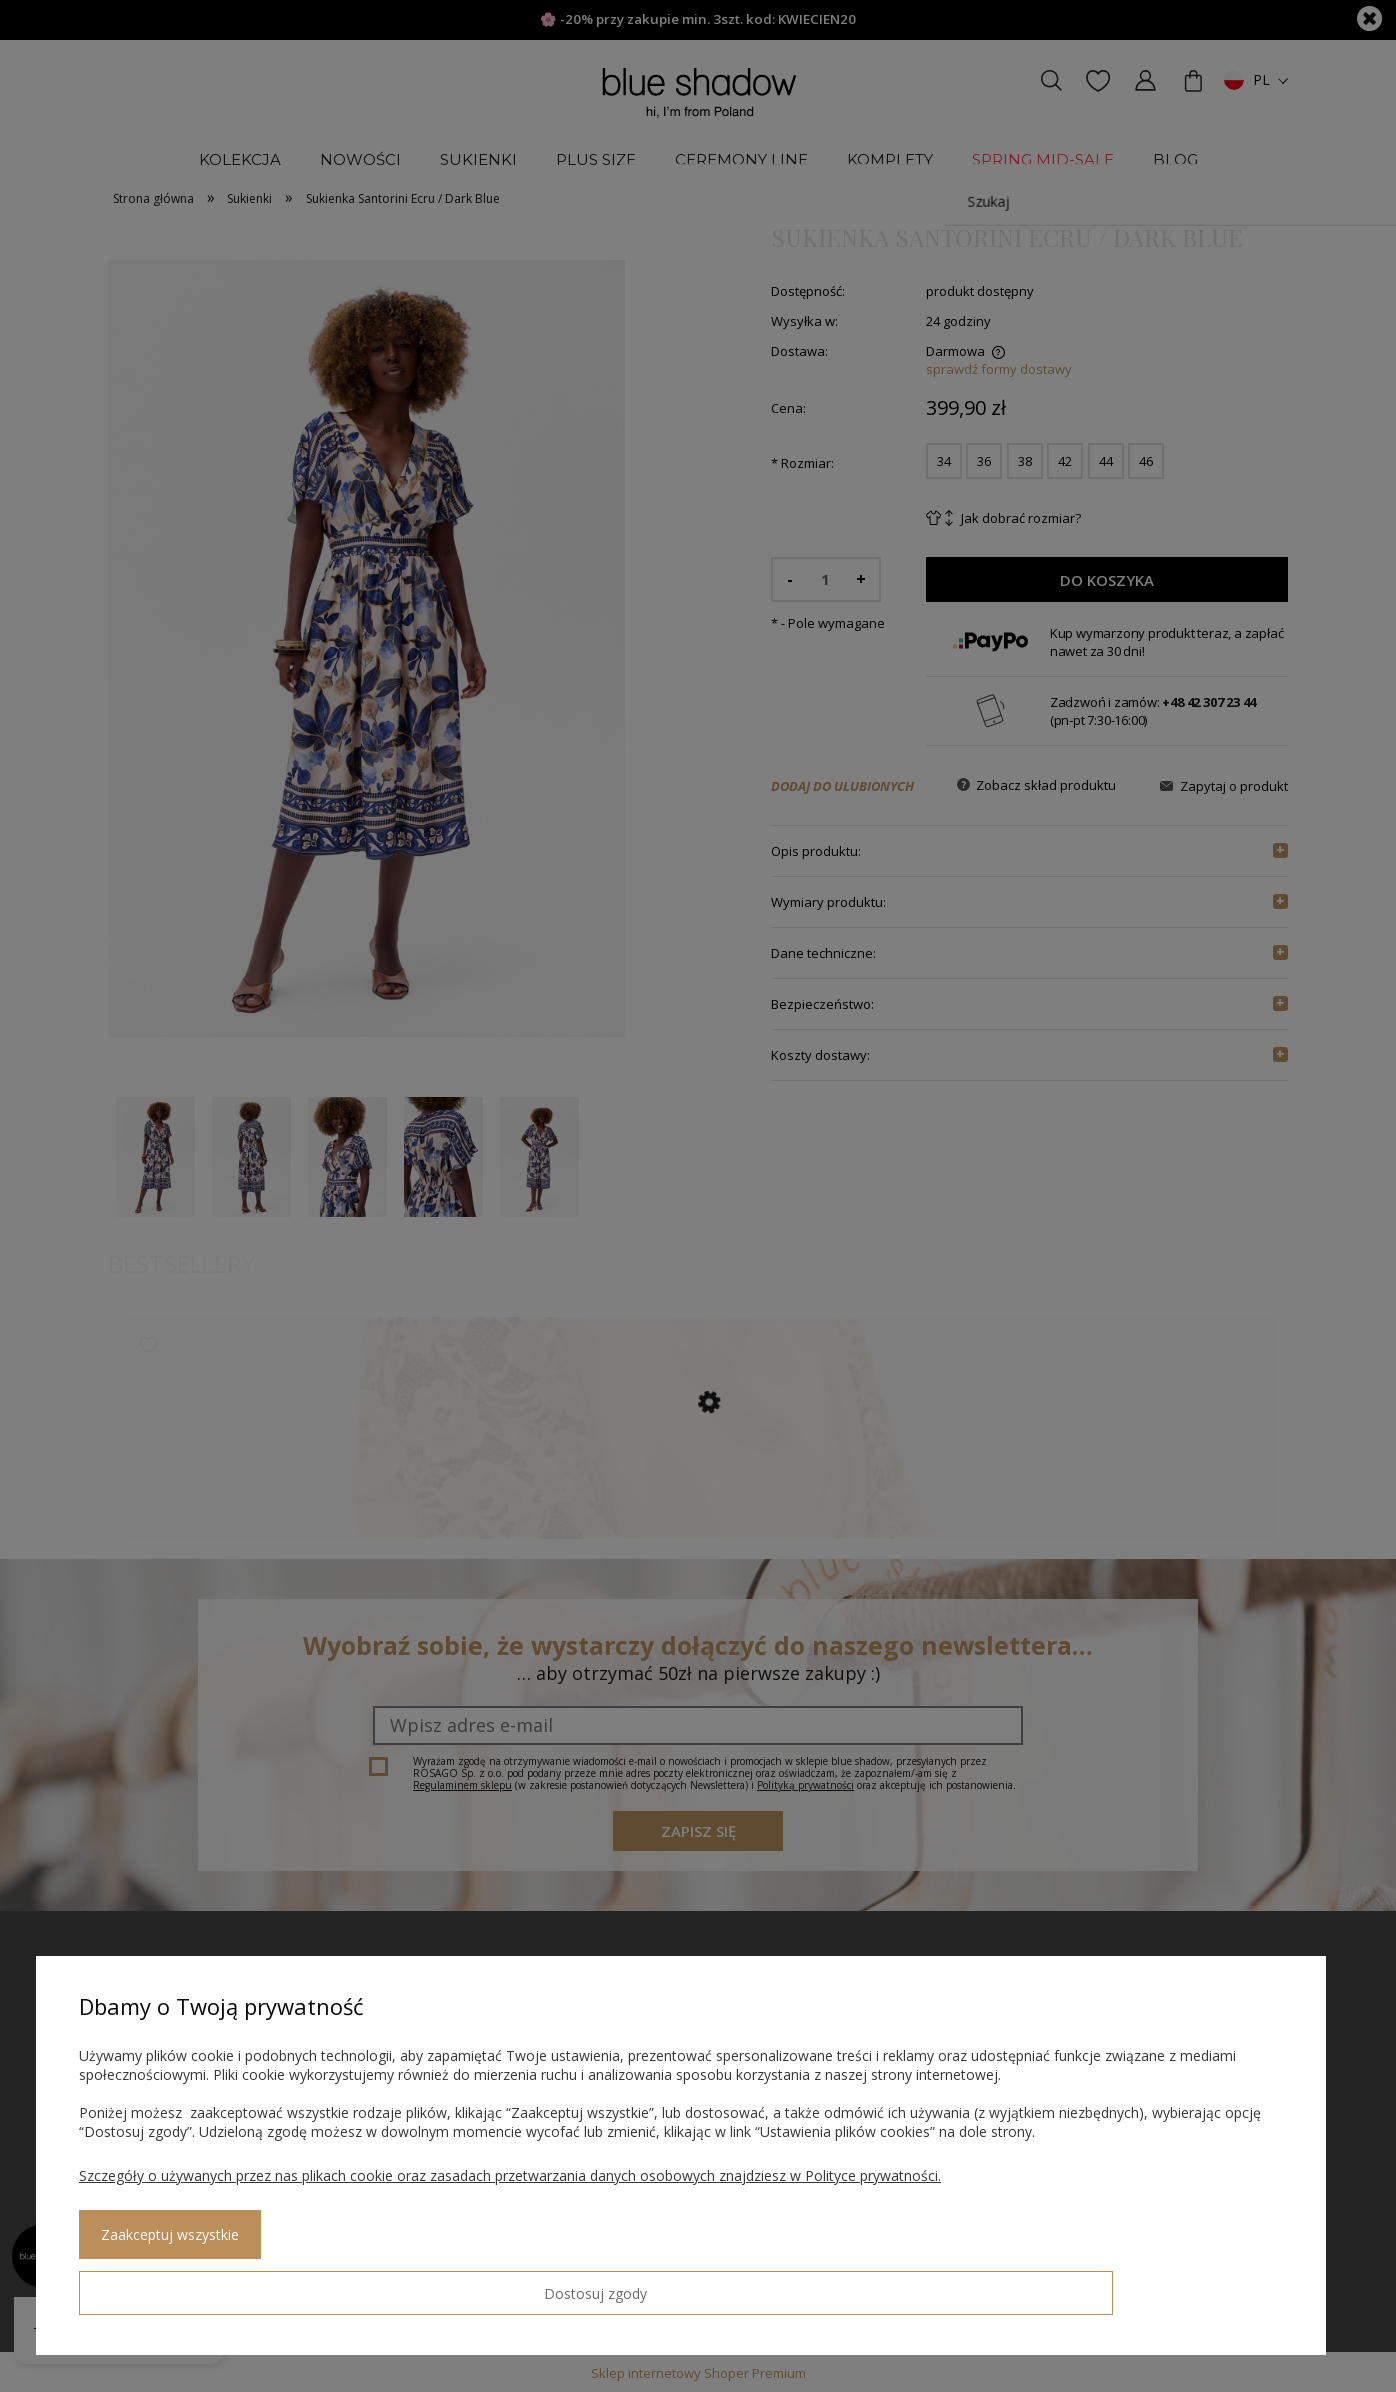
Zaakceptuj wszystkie (331, 2285)
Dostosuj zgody (151, 2285)
